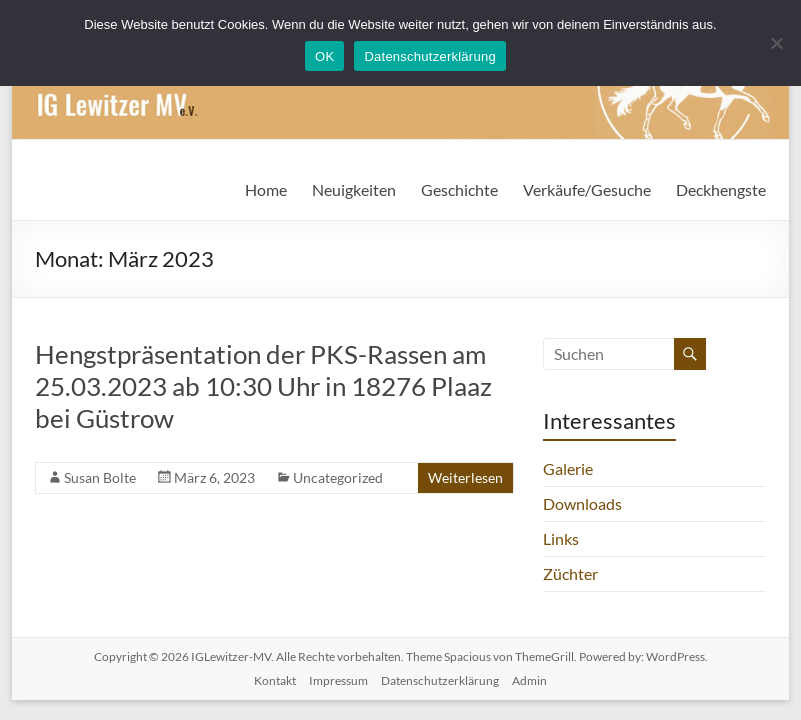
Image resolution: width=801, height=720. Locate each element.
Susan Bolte (100, 477)
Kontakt (275, 680)
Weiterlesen (465, 477)
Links (561, 538)
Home (266, 189)
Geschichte (459, 189)
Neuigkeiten (354, 189)
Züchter (570, 573)
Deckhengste (721, 189)
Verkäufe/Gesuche (587, 189)
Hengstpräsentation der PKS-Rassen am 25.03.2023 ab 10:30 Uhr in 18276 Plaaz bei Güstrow (263, 386)
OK (324, 56)
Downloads (582, 503)
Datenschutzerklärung (440, 680)
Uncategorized (338, 477)
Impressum (338, 680)
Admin (529, 680)
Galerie (568, 468)
